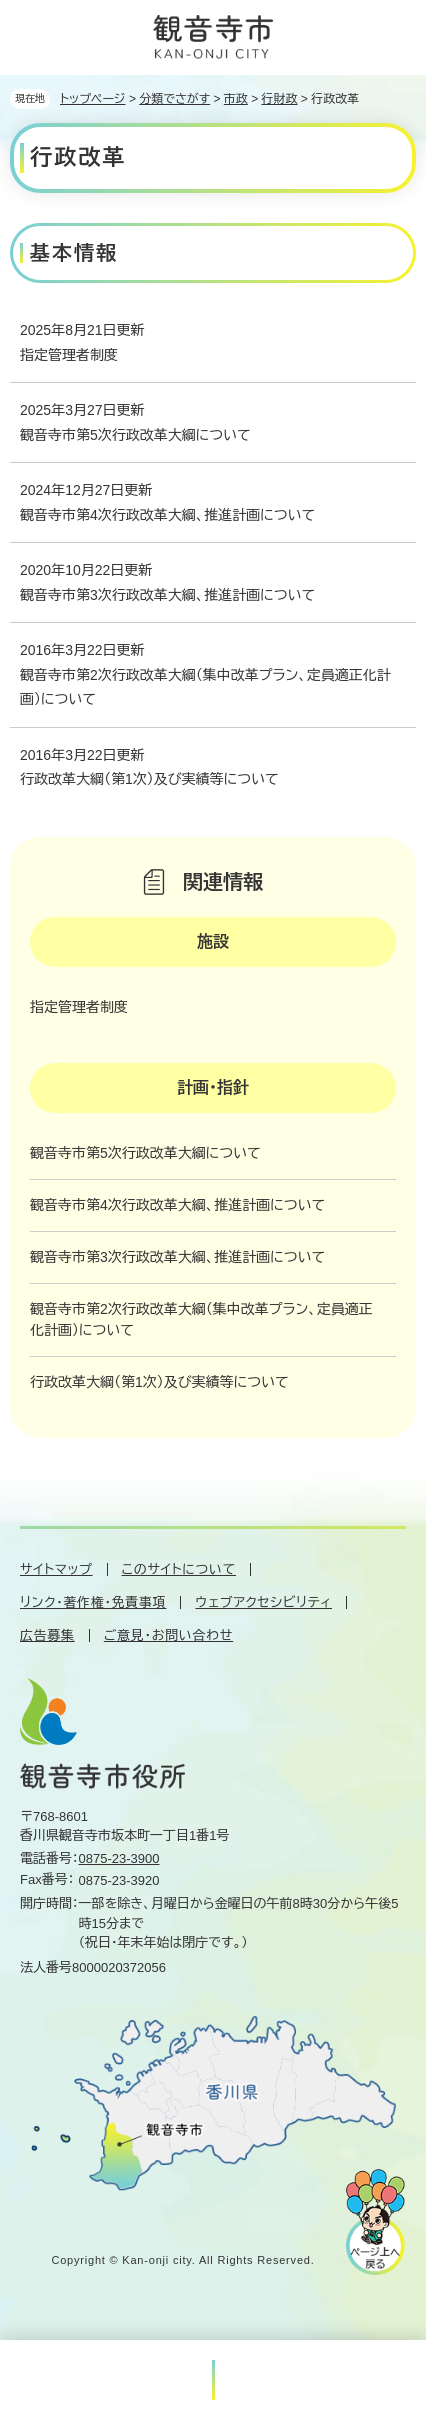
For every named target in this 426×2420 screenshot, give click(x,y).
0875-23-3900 (119, 1858)
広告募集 (47, 1635)
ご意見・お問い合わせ (168, 1635)
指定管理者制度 (69, 355)
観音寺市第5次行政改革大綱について (135, 435)
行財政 (280, 99)
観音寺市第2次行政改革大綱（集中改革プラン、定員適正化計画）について (205, 687)
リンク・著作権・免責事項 (93, 1602)
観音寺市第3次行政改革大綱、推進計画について (167, 595)
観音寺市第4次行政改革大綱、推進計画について (167, 515)
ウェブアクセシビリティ (263, 1602)
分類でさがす (174, 99)
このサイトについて (179, 1569)
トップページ (93, 99)
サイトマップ (56, 1569)
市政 (236, 99)
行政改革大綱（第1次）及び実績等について (149, 779)
